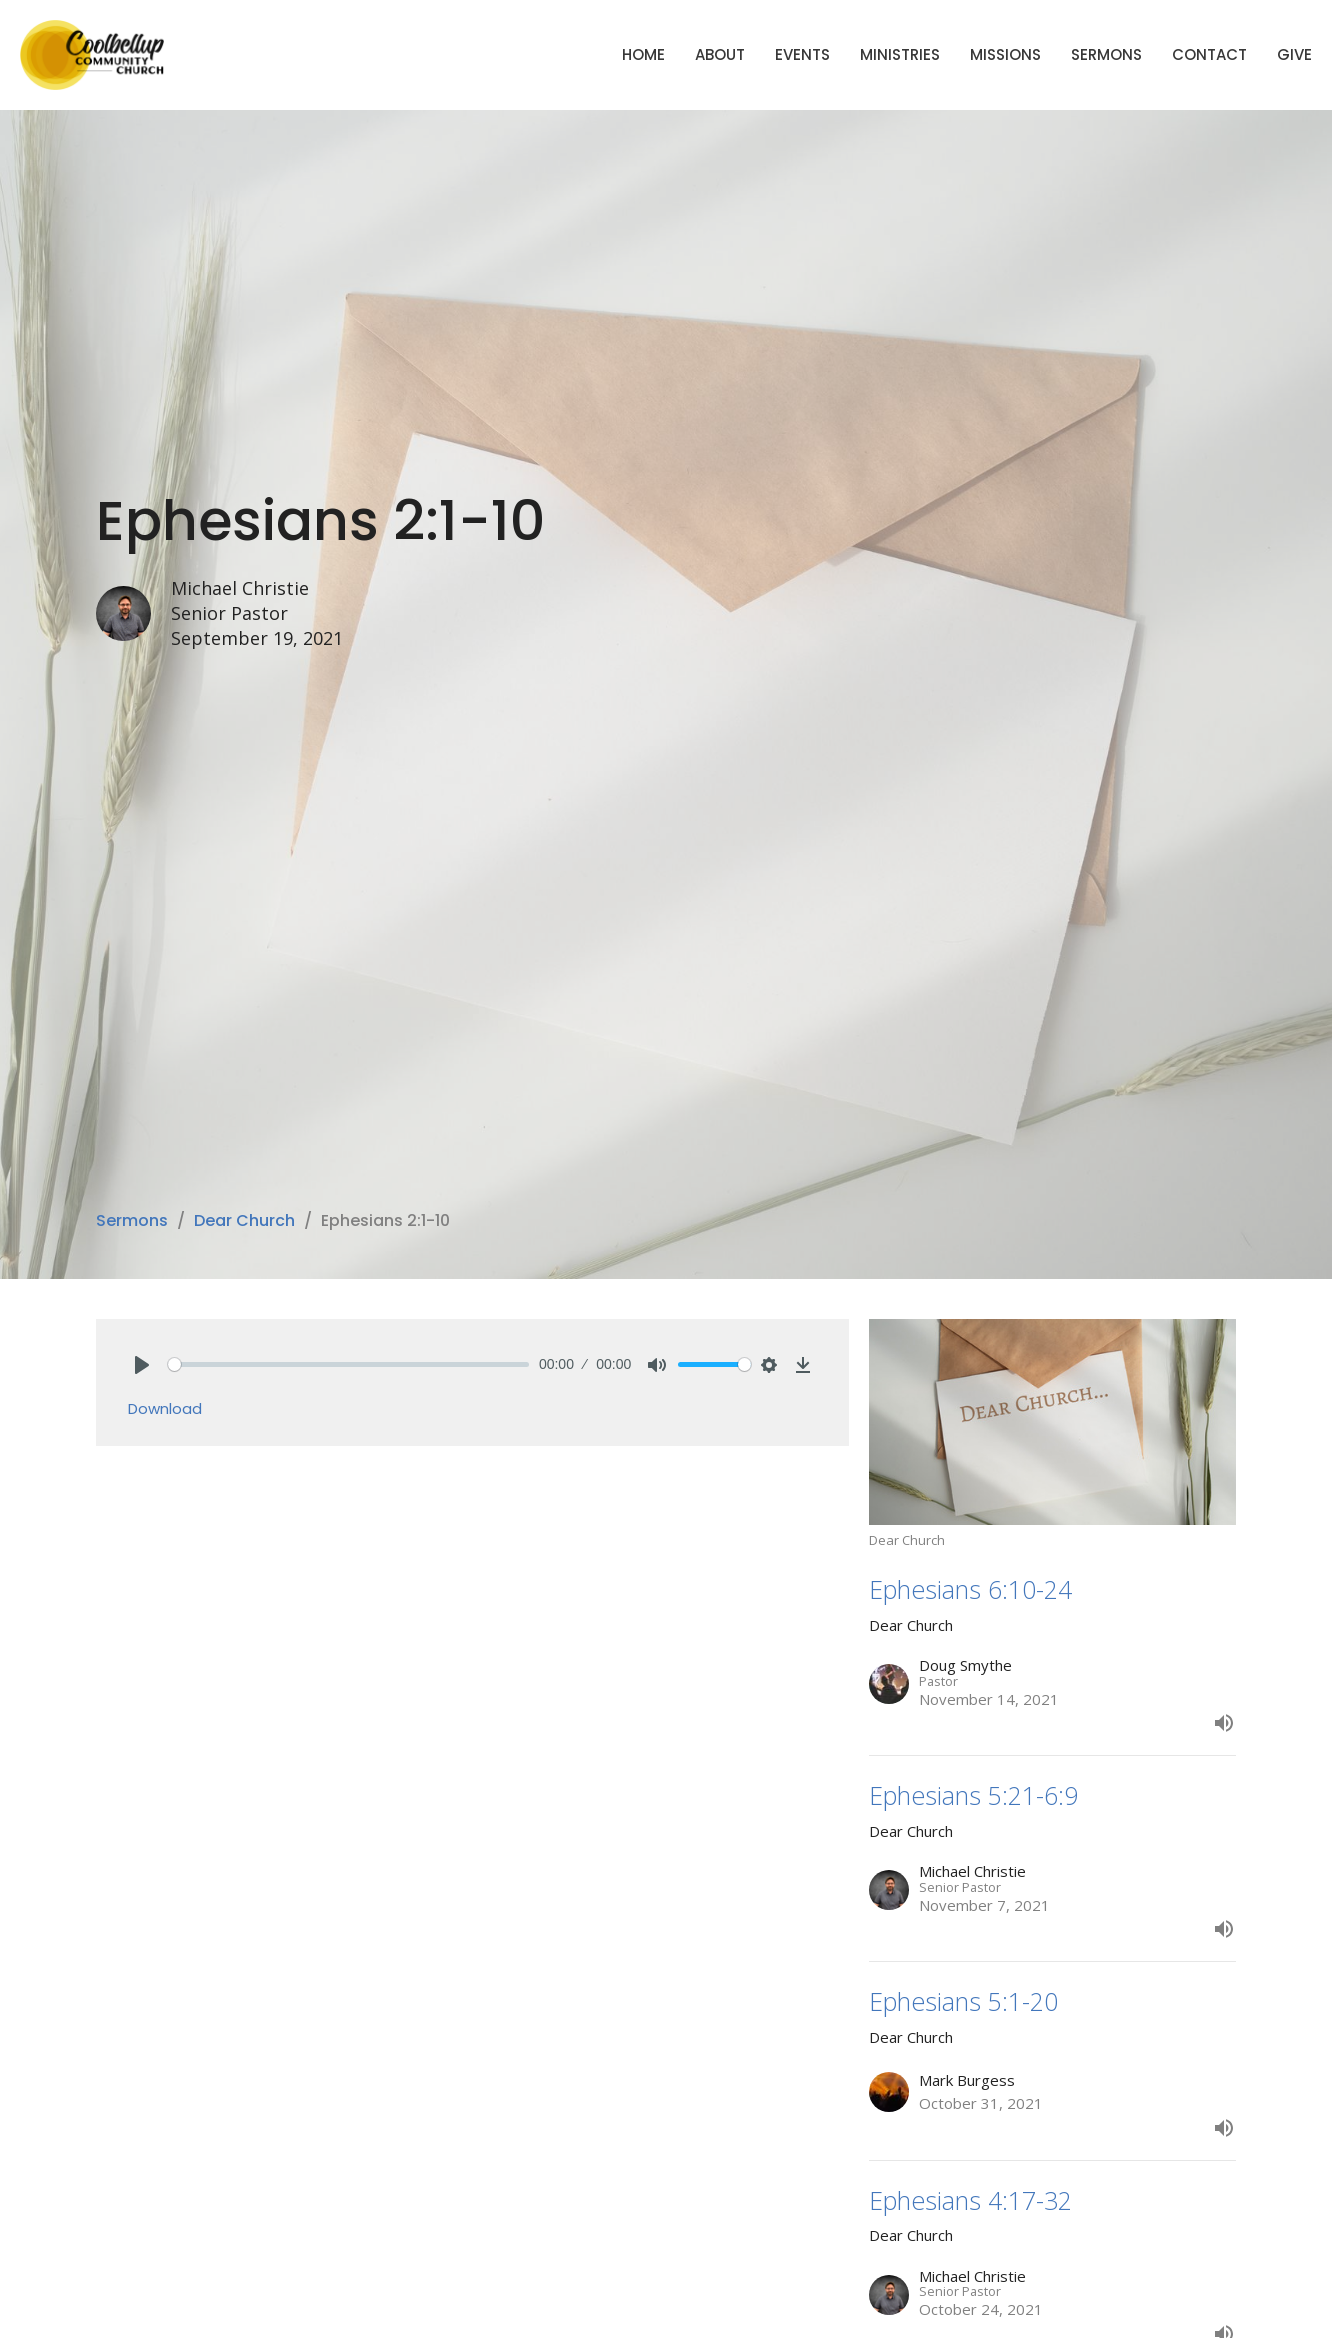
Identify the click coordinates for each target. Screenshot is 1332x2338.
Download (165, 1408)
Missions (1005, 54)
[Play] (142, 1365)
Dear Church (244, 1220)
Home (643, 54)
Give (1294, 54)
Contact (1209, 54)
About (720, 54)
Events (802, 54)
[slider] (348, 1364)
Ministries (900, 54)
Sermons (1106, 54)
